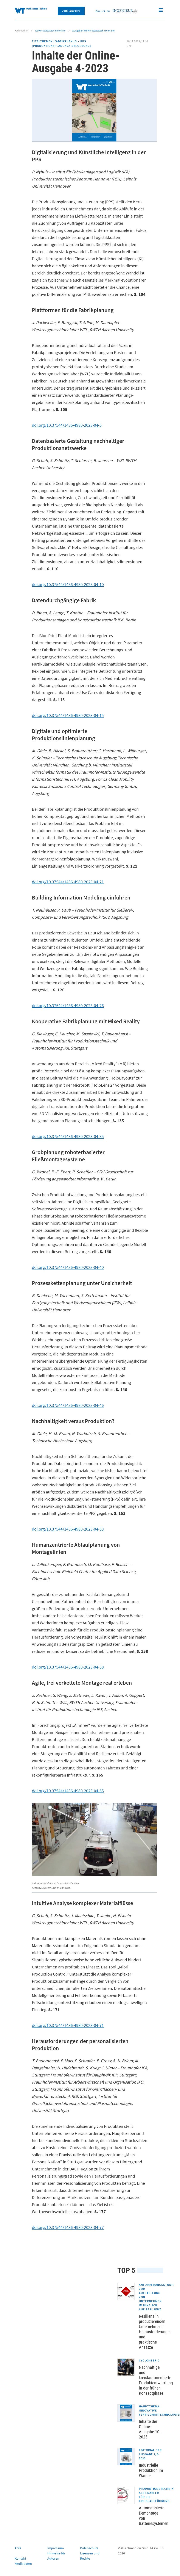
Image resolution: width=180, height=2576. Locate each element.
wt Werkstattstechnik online (50, 30)
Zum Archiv (71, 11)
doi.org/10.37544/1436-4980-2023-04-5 (67, 425)
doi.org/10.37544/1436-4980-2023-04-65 (68, 1790)
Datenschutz (89, 2548)
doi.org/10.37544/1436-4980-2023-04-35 (68, 1136)
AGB (18, 2548)
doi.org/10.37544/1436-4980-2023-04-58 (68, 1667)
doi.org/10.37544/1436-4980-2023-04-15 (68, 715)
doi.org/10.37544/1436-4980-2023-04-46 (68, 1405)
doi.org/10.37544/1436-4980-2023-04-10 (68, 584)
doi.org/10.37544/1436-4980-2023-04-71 (68, 2025)
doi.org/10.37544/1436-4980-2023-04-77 (68, 2227)
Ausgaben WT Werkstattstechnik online (93, 30)
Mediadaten (23, 2563)
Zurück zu (116, 11)
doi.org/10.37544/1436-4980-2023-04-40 (68, 1267)
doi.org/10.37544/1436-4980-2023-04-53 (68, 1529)
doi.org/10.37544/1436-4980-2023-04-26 (68, 1005)
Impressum (55, 2548)
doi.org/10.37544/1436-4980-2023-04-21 (68, 881)
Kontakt (20, 2558)
